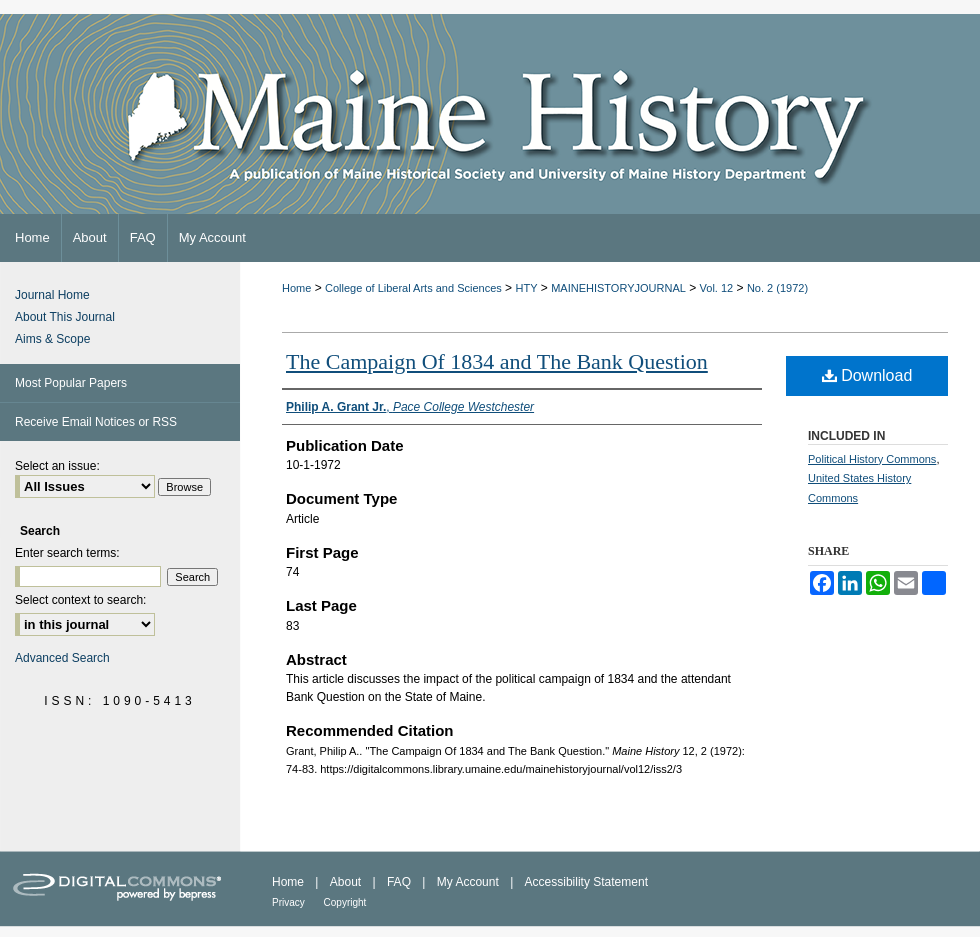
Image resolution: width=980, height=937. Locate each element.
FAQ (400, 882)
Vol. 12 (717, 288)
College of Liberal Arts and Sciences (413, 288)
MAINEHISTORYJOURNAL (618, 288)
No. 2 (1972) (777, 288)
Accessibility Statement (586, 882)
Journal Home (52, 295)
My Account (469, 882)
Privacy (290, 902)
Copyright (345, 902)
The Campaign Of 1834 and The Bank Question (497, 361)
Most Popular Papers (71, 383)
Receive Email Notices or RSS (96, 422)
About (347, 882)
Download (867, 375)
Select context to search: (80, 600)
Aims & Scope (52, 339)
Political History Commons (872, 459)
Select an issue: (57, 466)
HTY (526, 288)
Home (296, 288)
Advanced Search (62, 658)
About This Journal (65, 317)
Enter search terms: (67, 553)
